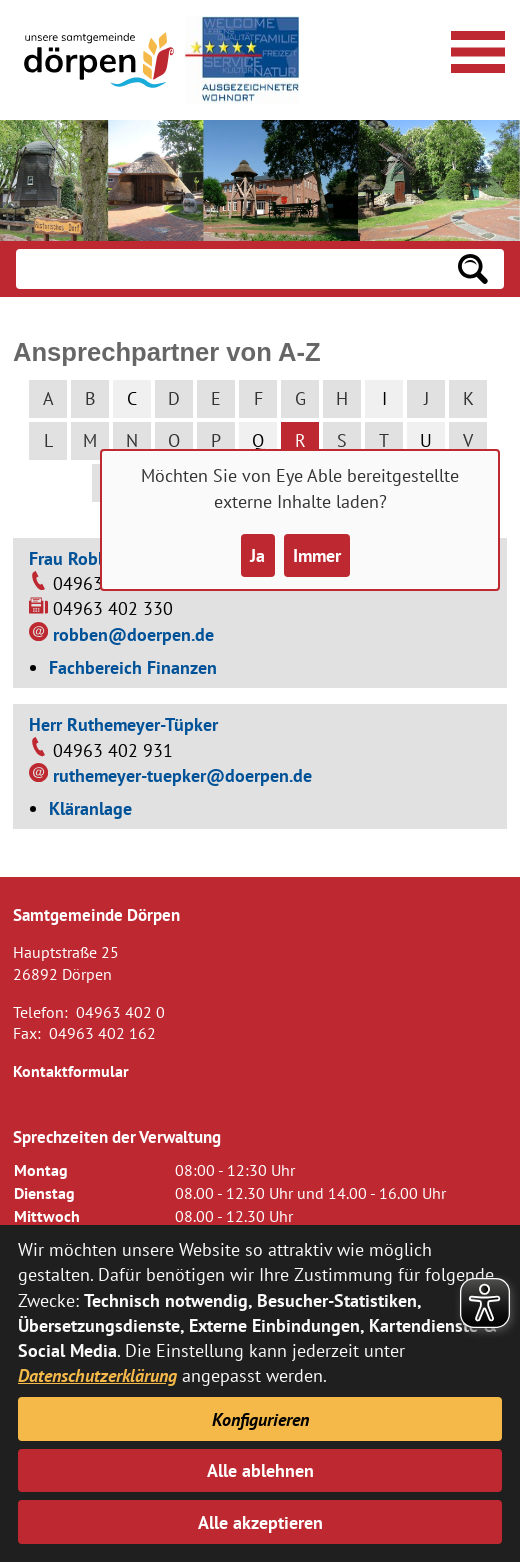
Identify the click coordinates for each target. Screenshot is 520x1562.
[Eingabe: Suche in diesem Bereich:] (229, 269)
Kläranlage (90, 808)
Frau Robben (78, 558)
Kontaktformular (71, 1071)
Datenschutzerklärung (97, 1375)
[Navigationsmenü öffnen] (475, 49)
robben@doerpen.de (133, 634)
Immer (317, 555)
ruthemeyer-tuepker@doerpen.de (182, 775)
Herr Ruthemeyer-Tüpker (123, 724)
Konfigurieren (260, 1419)
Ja (257, 555)
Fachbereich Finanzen (133, 667)
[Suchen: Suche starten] (473, 269)
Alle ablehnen (260, 1470)
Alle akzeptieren (260, 1522)
